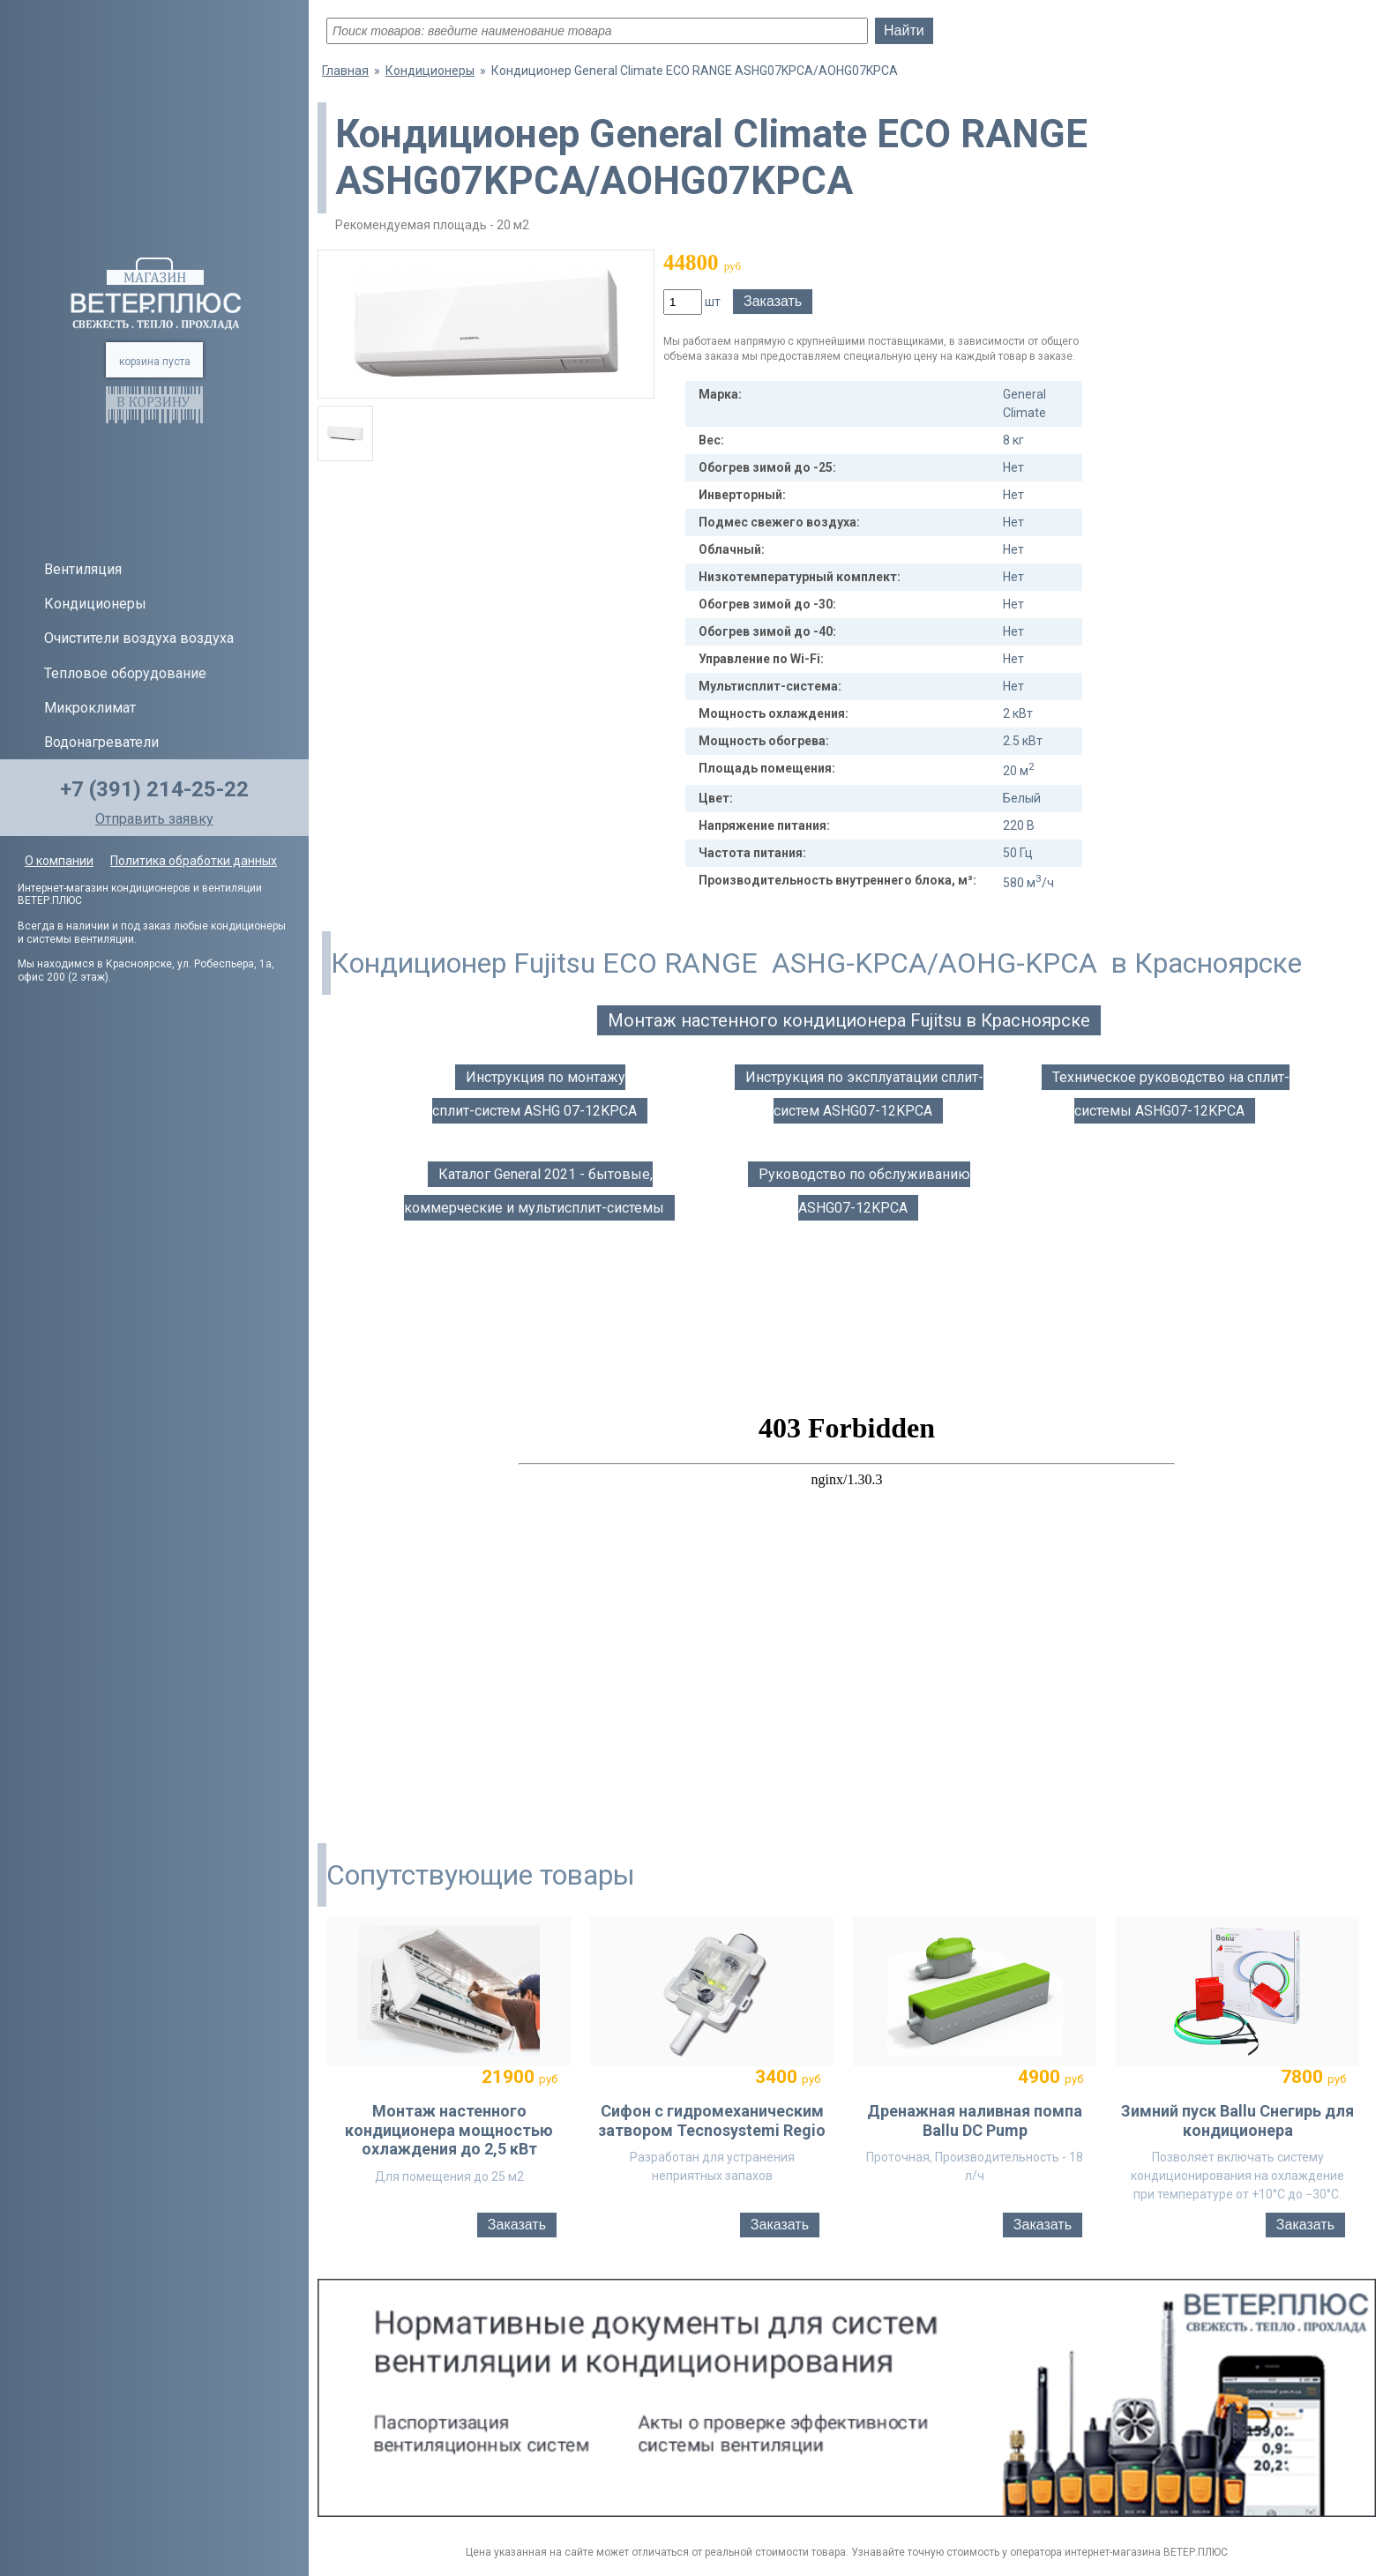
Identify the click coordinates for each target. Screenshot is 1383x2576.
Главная (345, 70)
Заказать (773, 301)
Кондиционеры (95, 603)
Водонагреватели (101, 742)
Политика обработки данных (193, 861)
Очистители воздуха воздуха (139, 638)
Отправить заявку (154, 818)
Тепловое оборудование (125, 673)
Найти (904, 30)
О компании (59, 861)
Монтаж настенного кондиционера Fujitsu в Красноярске (849, 1020)
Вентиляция (83, 569)
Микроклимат (90, 707)
